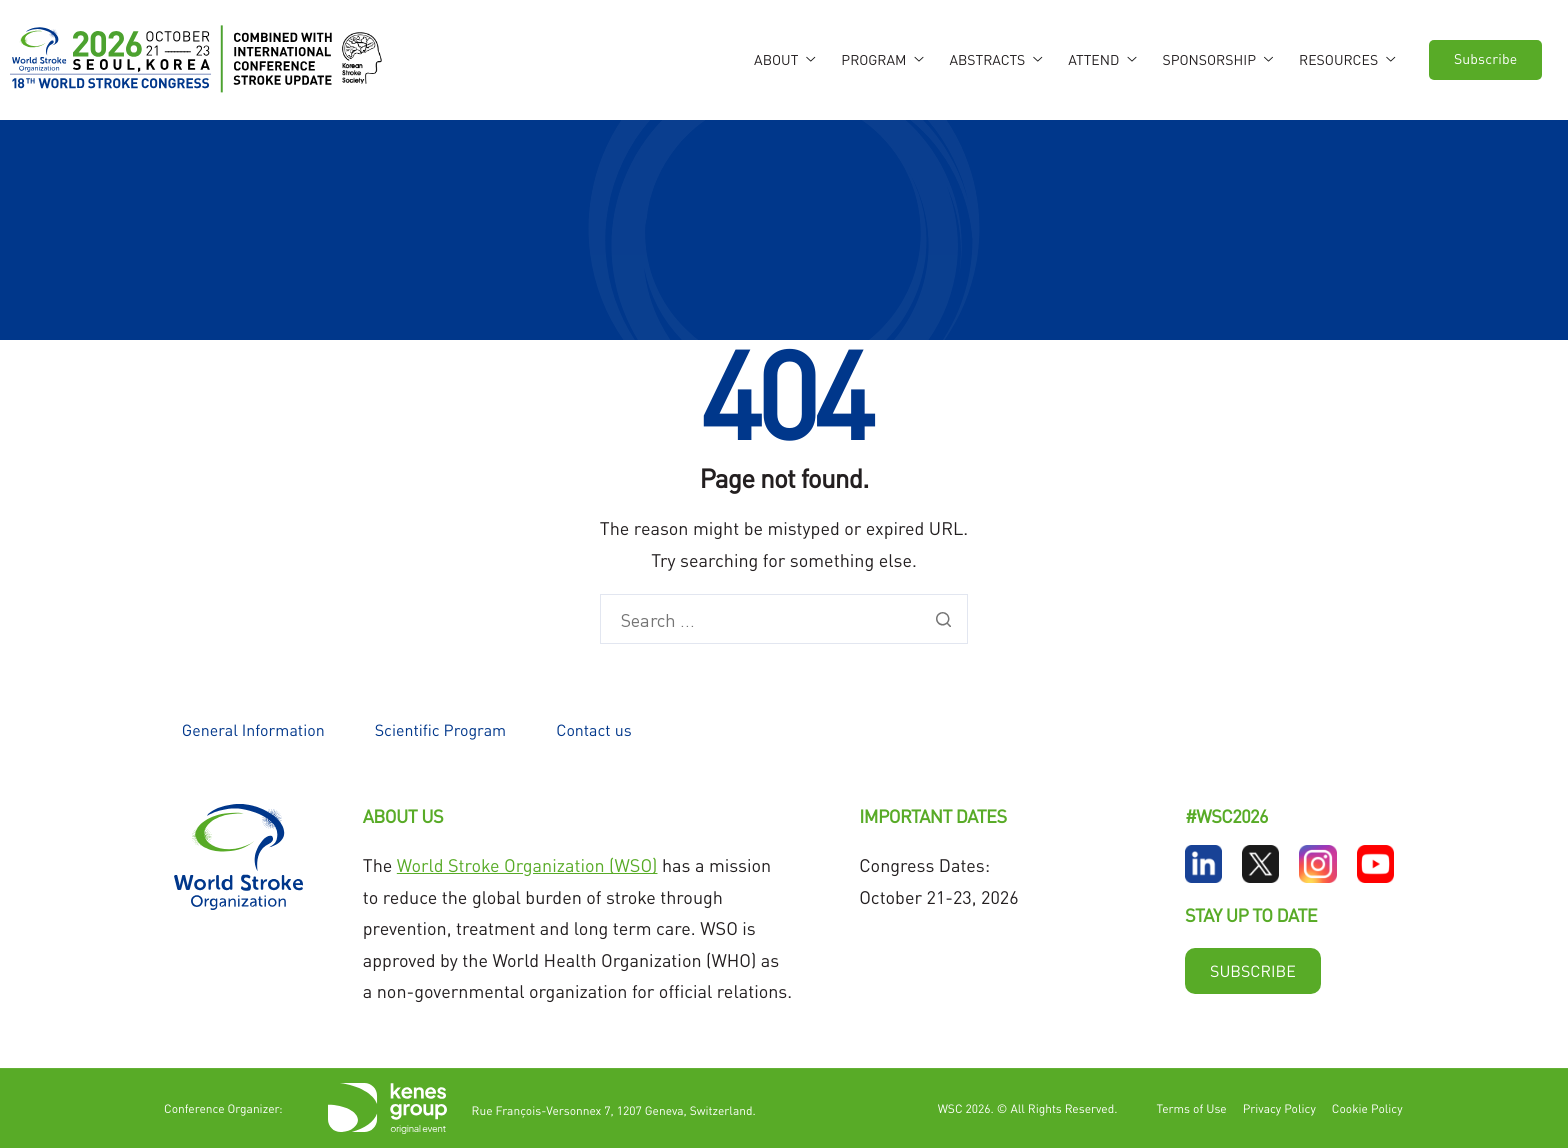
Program (882, 60)
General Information (253, 729)
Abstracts (995, 60)
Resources (1347, 60)
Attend (1102, 60)
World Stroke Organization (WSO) (527, 865)
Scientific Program (441, 729)
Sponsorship (1217, 60)
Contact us (593, 729)
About (784, 60)
